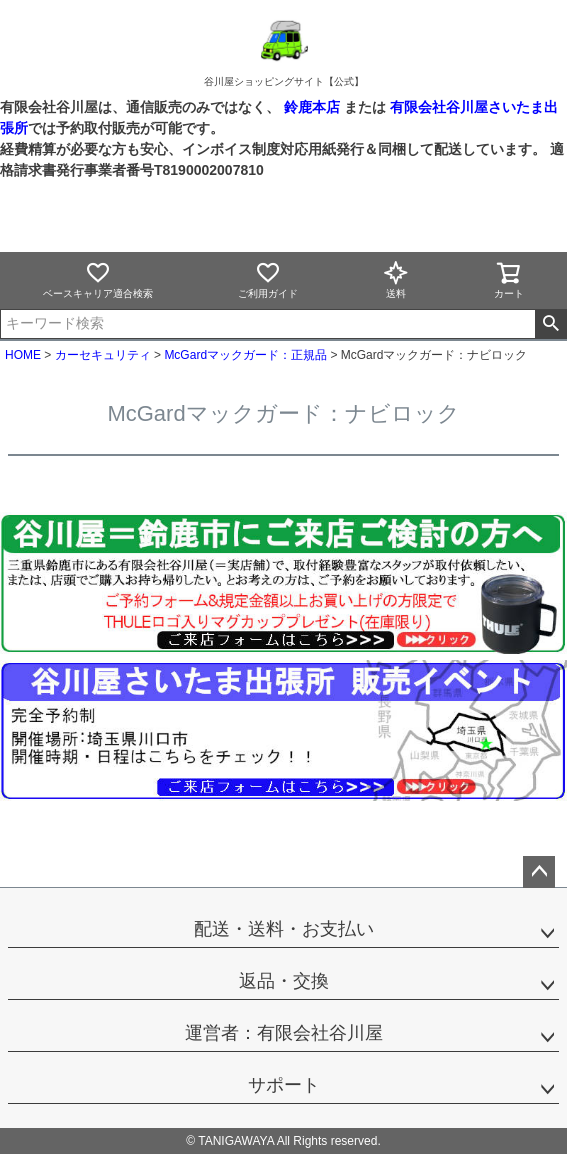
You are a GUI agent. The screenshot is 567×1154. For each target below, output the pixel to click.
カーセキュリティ (103, 355)
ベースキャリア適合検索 (98, 279)
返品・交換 (284, 981)
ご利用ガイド (268, 279)
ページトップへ (539, 872)
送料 (396, 279)
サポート (284, 1085)
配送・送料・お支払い (284, 929)
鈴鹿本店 (312, 107)
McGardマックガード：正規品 (245, 355)
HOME (23, 355)
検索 (550, 324)
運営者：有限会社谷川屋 (284, 1033)
